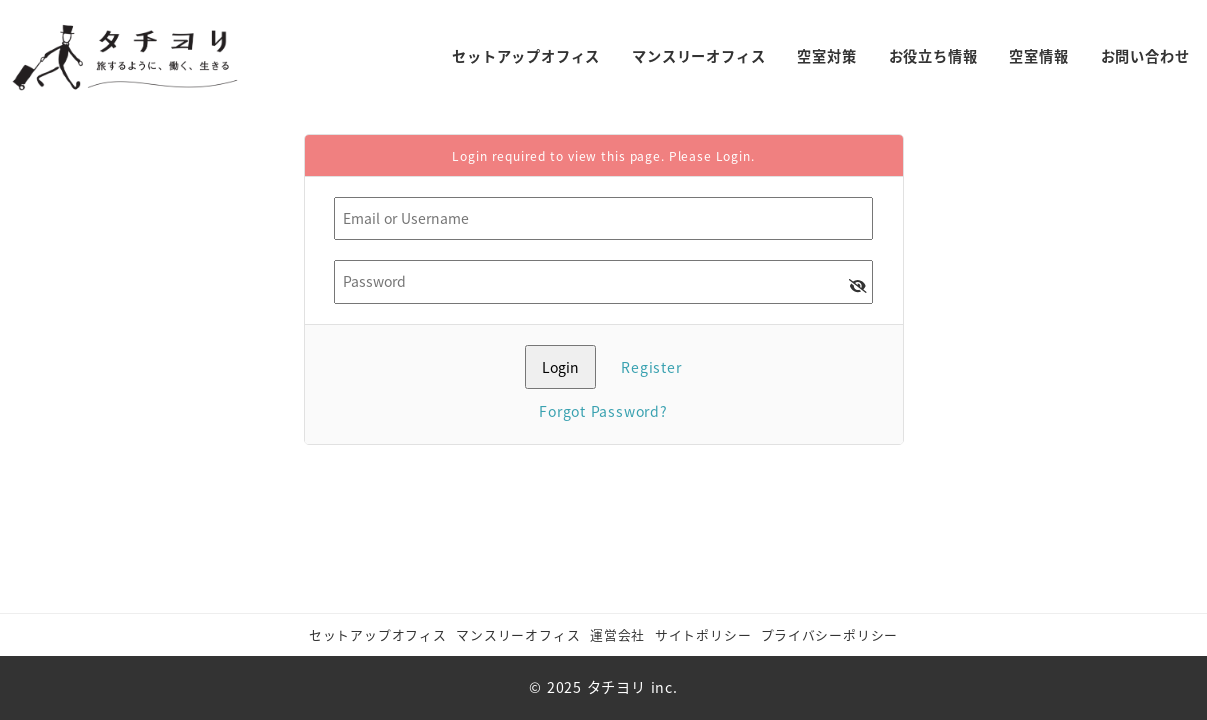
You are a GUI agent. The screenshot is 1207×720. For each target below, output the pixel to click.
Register (651, 367)
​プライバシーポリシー (829, 634)
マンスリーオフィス (518, 634)
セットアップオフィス (378, 634)
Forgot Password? (603, 411)
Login (733, 155)
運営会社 (617, 634)
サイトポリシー (703, 634)
